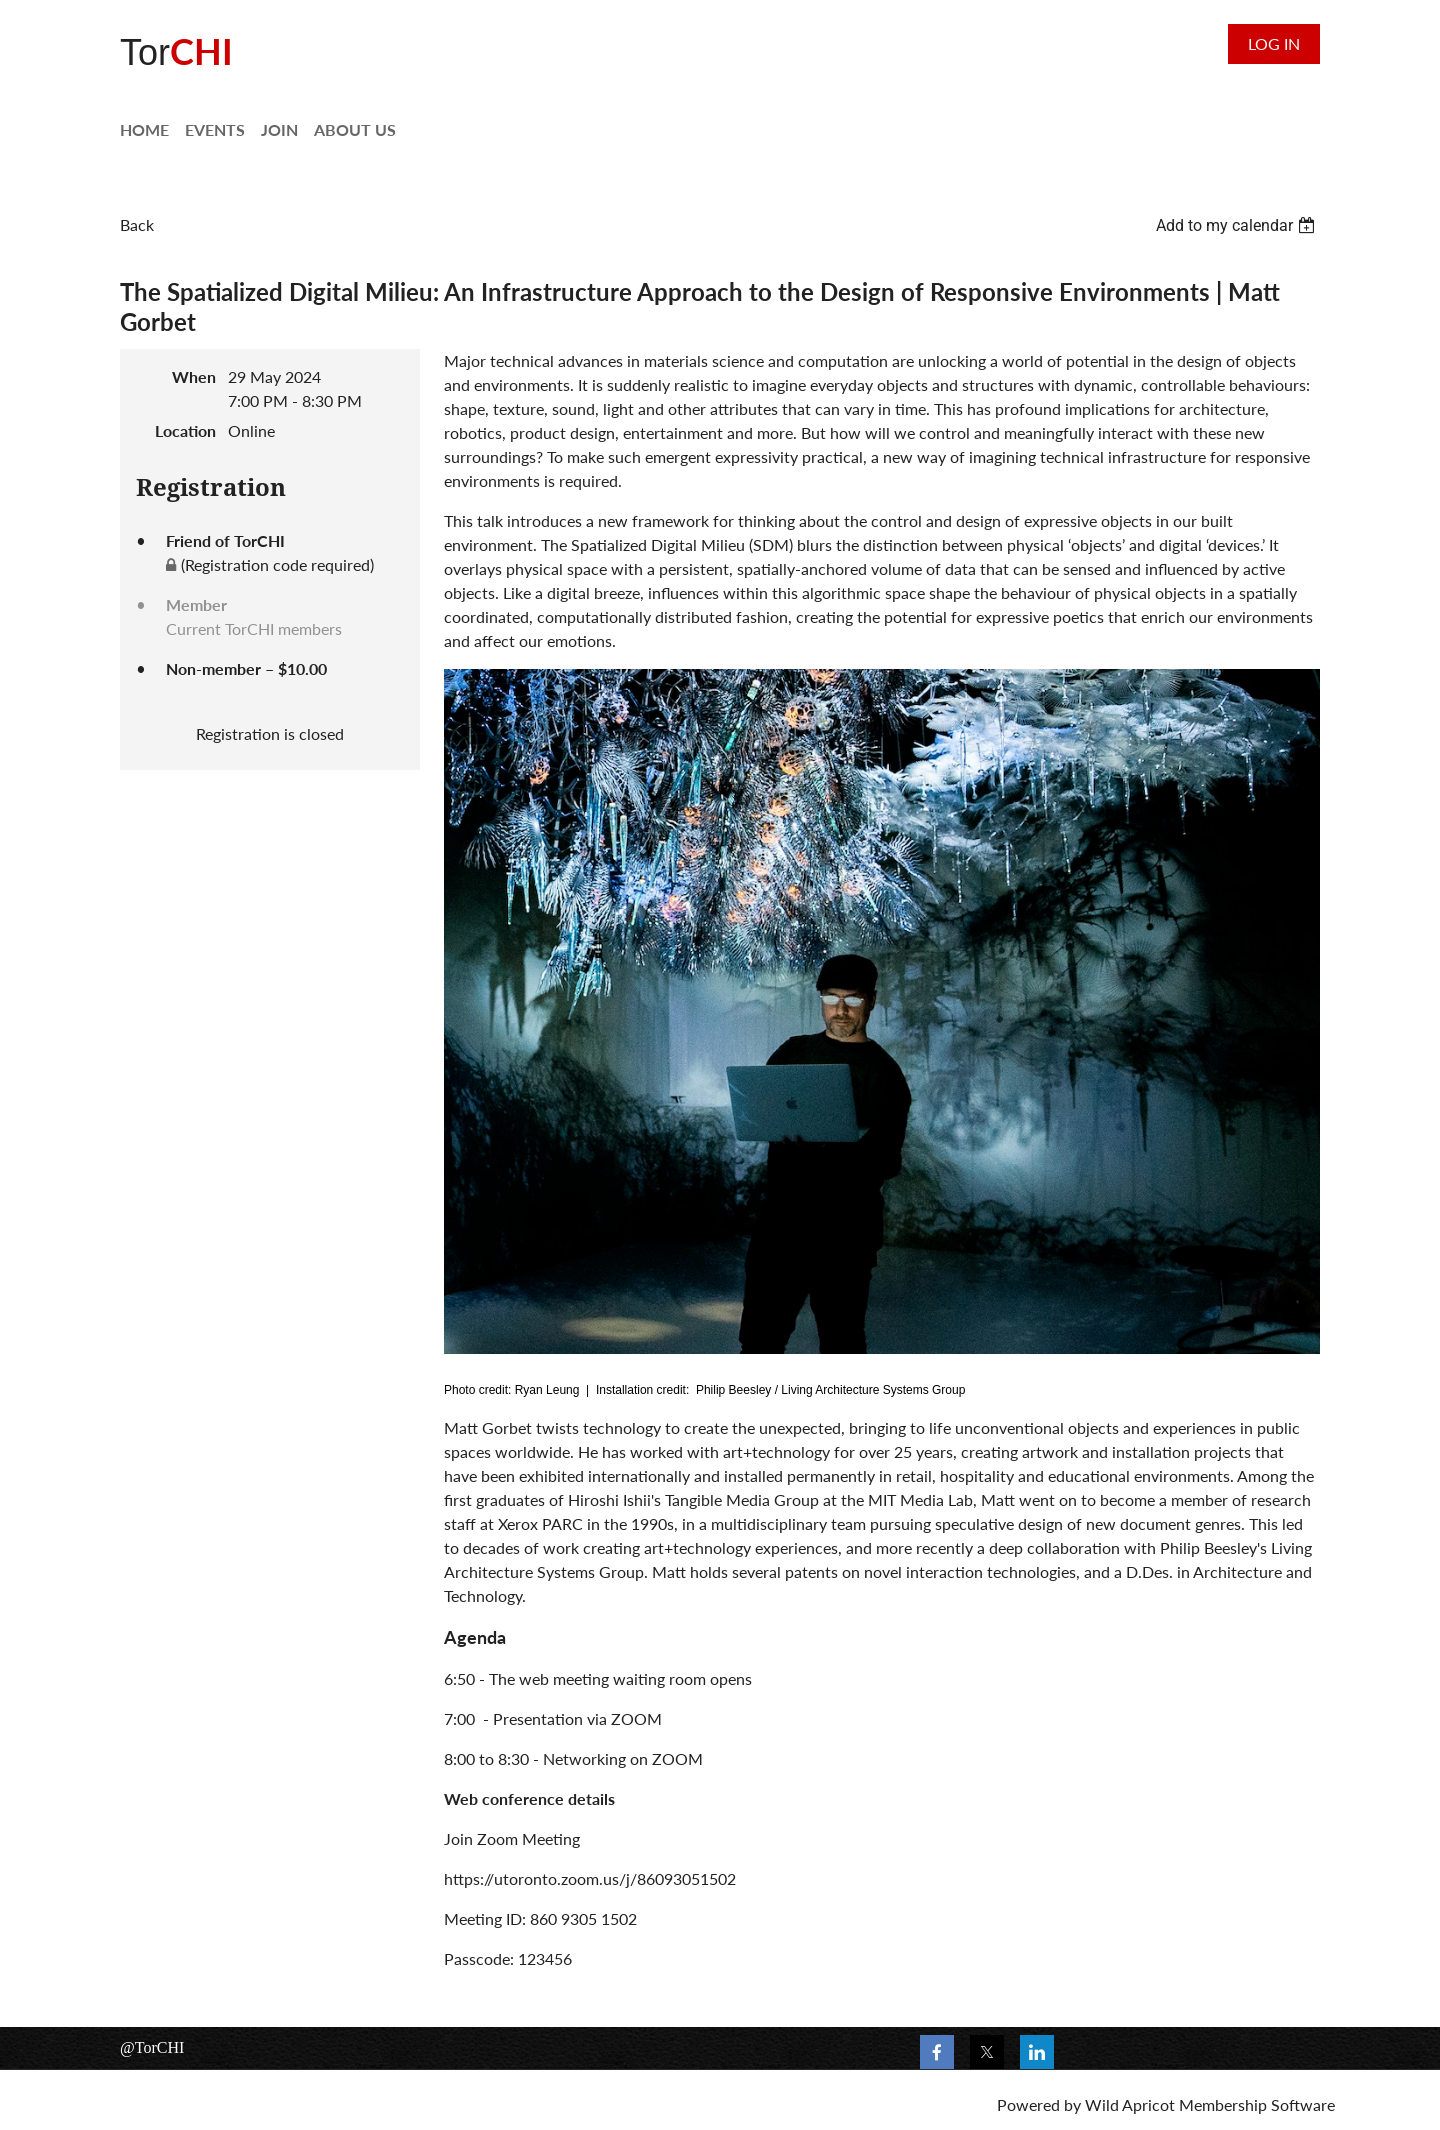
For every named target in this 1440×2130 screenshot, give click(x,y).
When (194, 376)
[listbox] (1238, 225)
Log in (1274, 43)
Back (137, 224)
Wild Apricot (1130, 2104)
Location (185, 430)
